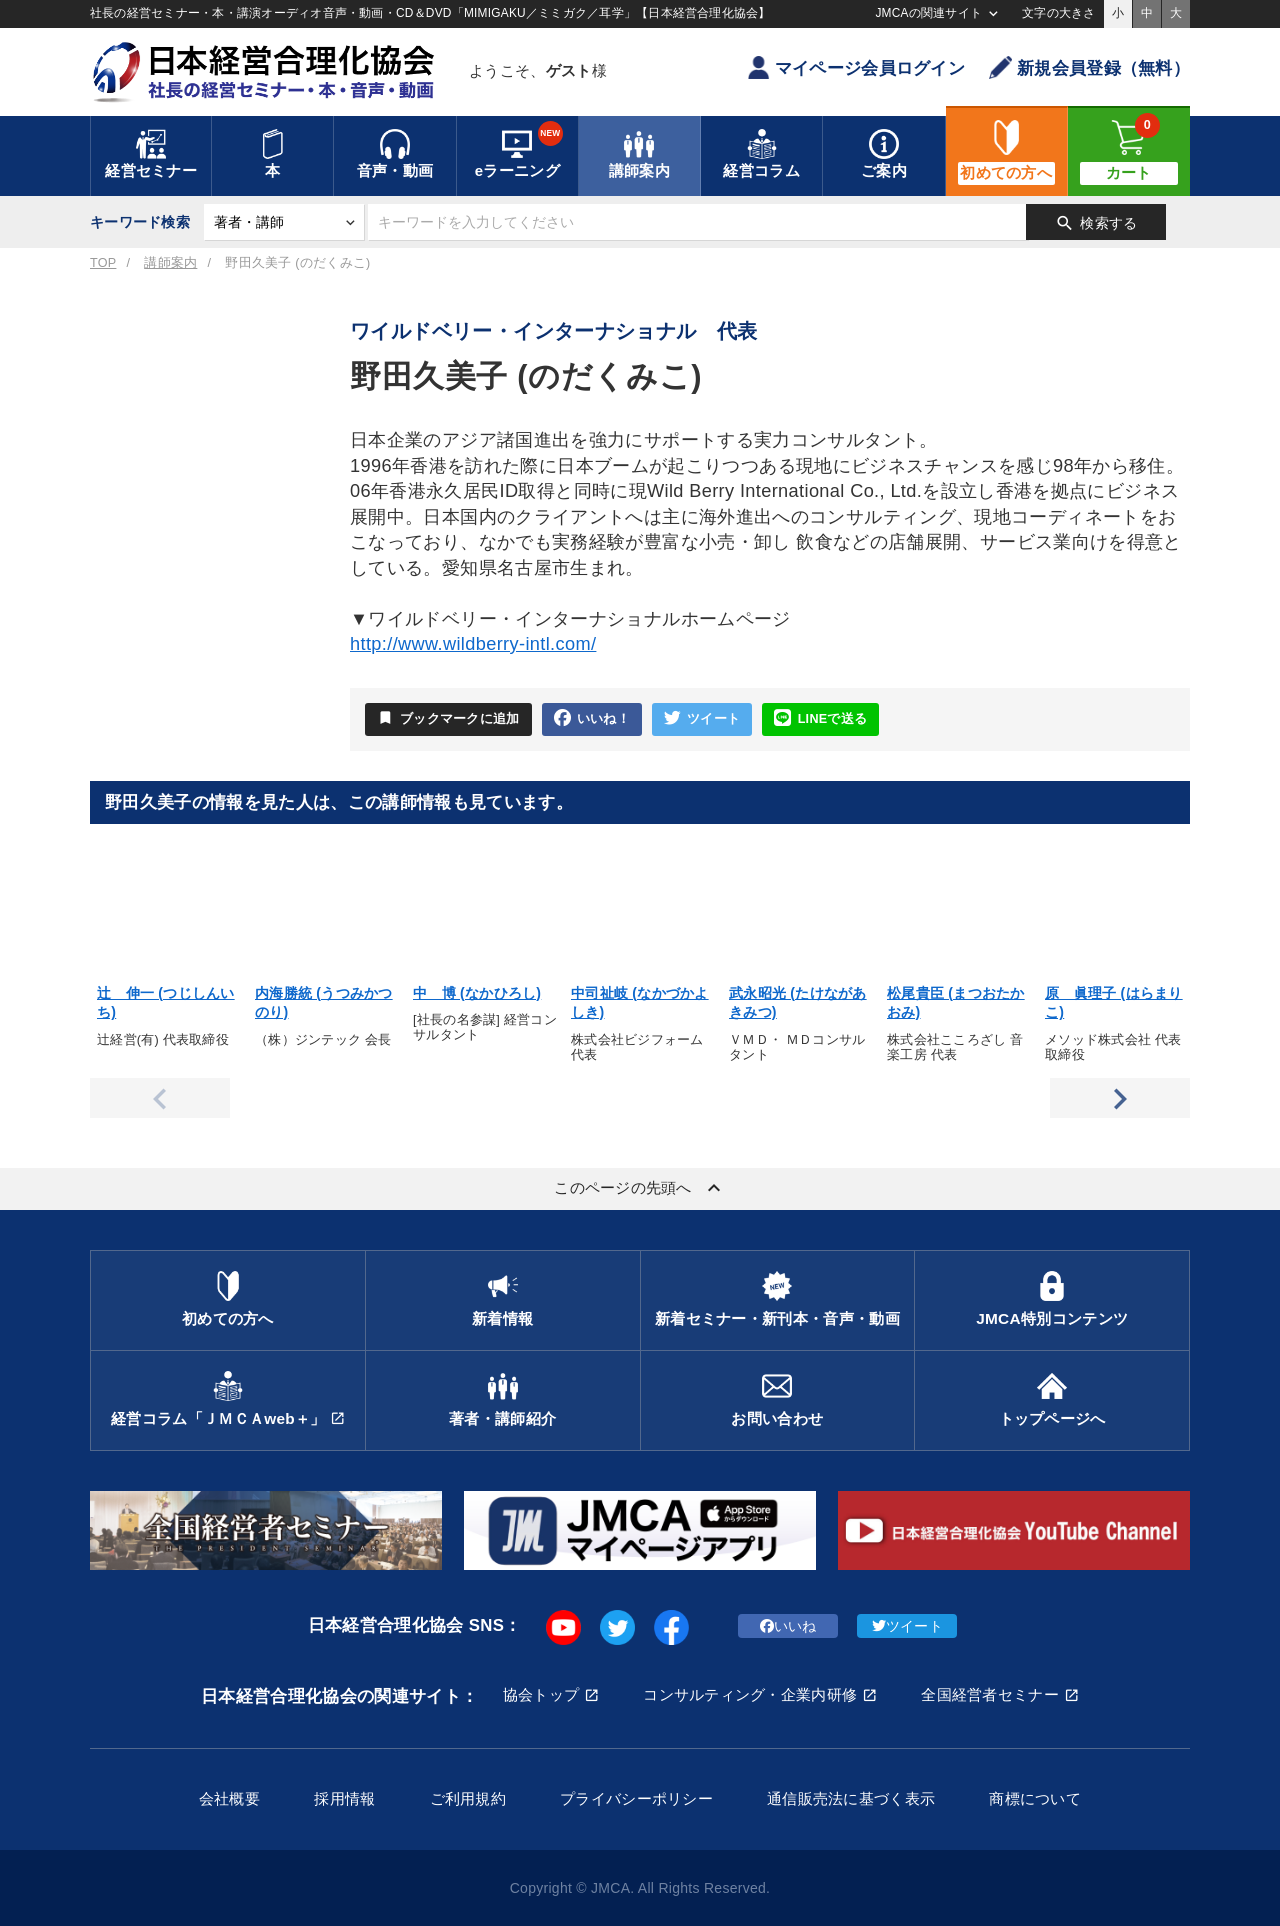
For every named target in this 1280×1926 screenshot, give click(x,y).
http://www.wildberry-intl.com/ (473, 644)
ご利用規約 (468, 1798)
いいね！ (592, 718)
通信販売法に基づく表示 (851, 1798)
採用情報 (344, 1798)
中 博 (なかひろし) (477, 993)
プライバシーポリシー (636, 1798)
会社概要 (229, 1798)
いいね (788, 1626)
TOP (103, 263)
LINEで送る (820, 718)
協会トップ (541, 1694)
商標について (1035, 1798)
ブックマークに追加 (448, 718)
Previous (160, 1098)
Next (1120, 1098)
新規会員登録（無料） (1089, 67)
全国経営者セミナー (990, 1694)
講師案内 (170, 263)
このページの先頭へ (640, 1188)
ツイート (702, 718)
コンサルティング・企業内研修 (750, 1694)
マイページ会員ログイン (856, 67)
